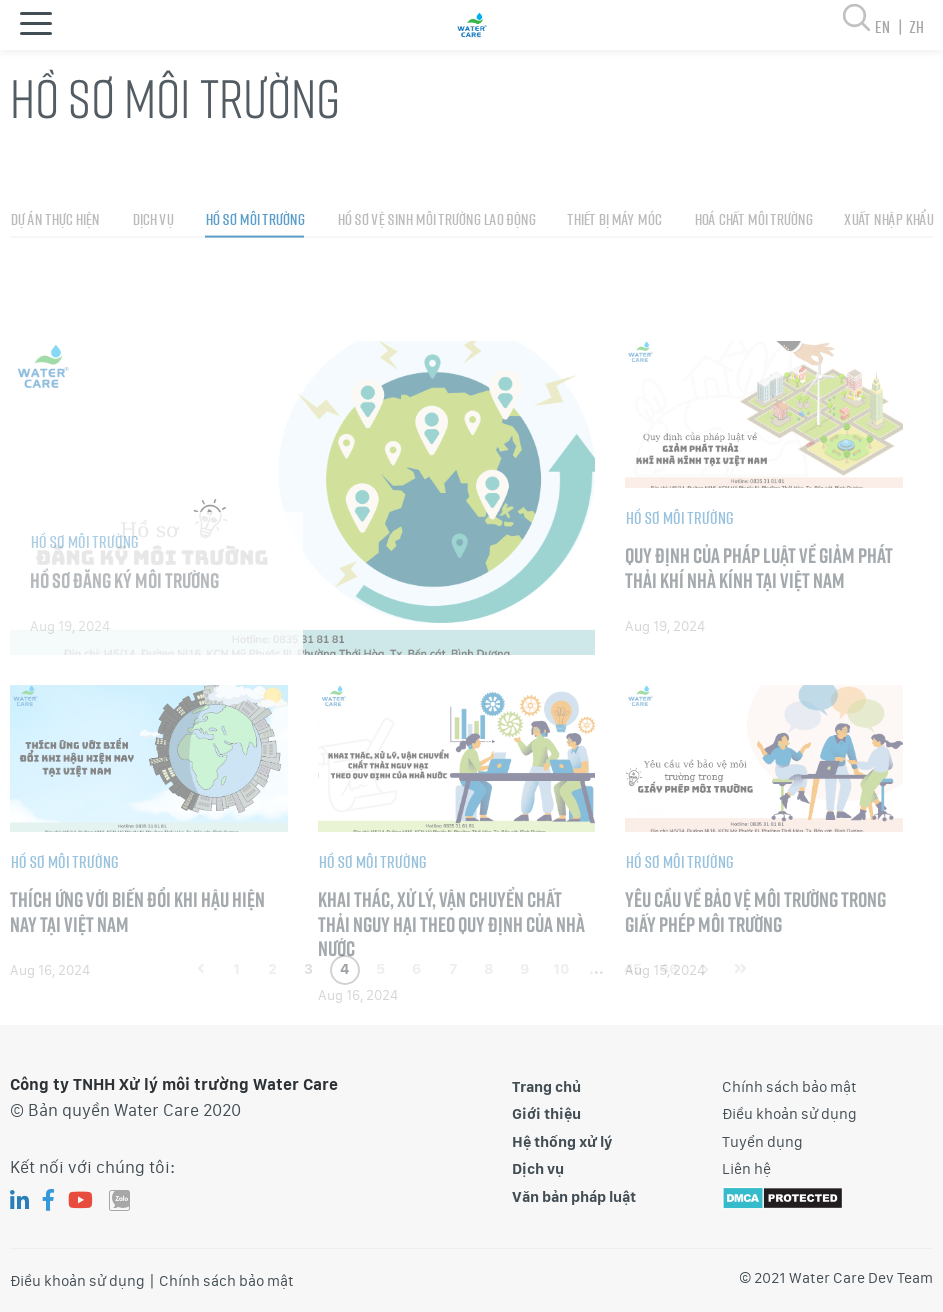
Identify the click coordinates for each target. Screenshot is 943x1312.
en (891, 26)
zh (916, 26)
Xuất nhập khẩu (888, 266)
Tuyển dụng (762, 1142)
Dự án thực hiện (54, 266)
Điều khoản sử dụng (789, 1114)
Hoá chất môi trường (753, 266)
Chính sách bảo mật (789, 1087)
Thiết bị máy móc (614, 266)
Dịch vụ (152, 266)
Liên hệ (746, 1169)
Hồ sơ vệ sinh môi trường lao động (436, 266)
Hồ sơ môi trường (254, 266)
